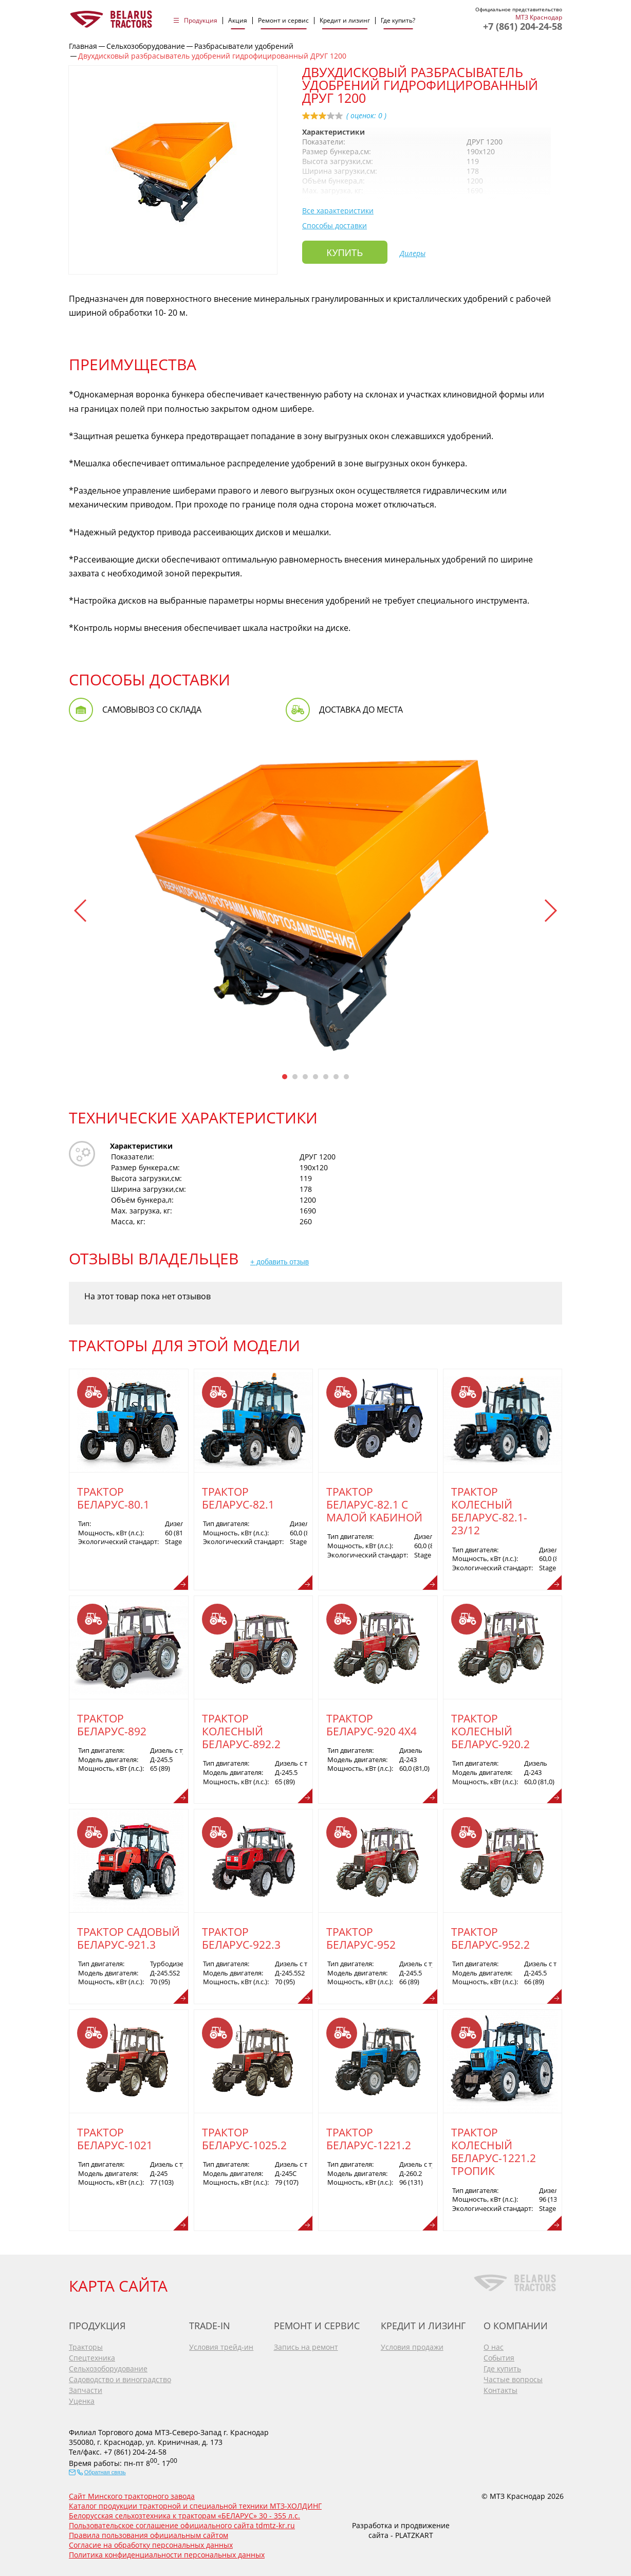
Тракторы (86, 2343)
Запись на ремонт (306, 2343)
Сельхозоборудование (108, 2365)
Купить (345, 253)
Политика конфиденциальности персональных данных (167, 2551)
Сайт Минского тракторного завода (132, 2492)
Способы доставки (334, 225)
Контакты (500, 2386)
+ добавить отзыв (279, 1262)
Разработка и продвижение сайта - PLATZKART (401, 2526)
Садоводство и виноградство (120, 2376)
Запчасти (85, 2386)
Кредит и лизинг (345, 20)
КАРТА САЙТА (118, 2282)
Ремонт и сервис (283, 20)
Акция (237, 20)
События (499, 2354)
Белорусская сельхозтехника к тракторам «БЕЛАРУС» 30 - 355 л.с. (184, 2512)
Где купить (502, 2365)
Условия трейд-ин (221, 2343)
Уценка (82, 2397)
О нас (494, 2343)
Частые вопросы (513, 2376)
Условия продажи (412, 2343)
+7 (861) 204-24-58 (522, 26)
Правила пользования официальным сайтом (148, 2531)
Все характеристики (338, 210)
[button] (81, 910)
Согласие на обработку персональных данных (151, 2541)
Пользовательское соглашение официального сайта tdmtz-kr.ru (182, 2522)
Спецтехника (92, 2354)
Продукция (200, 20)
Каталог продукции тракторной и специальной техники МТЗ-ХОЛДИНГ (195, 2502)
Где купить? (398, 20)
